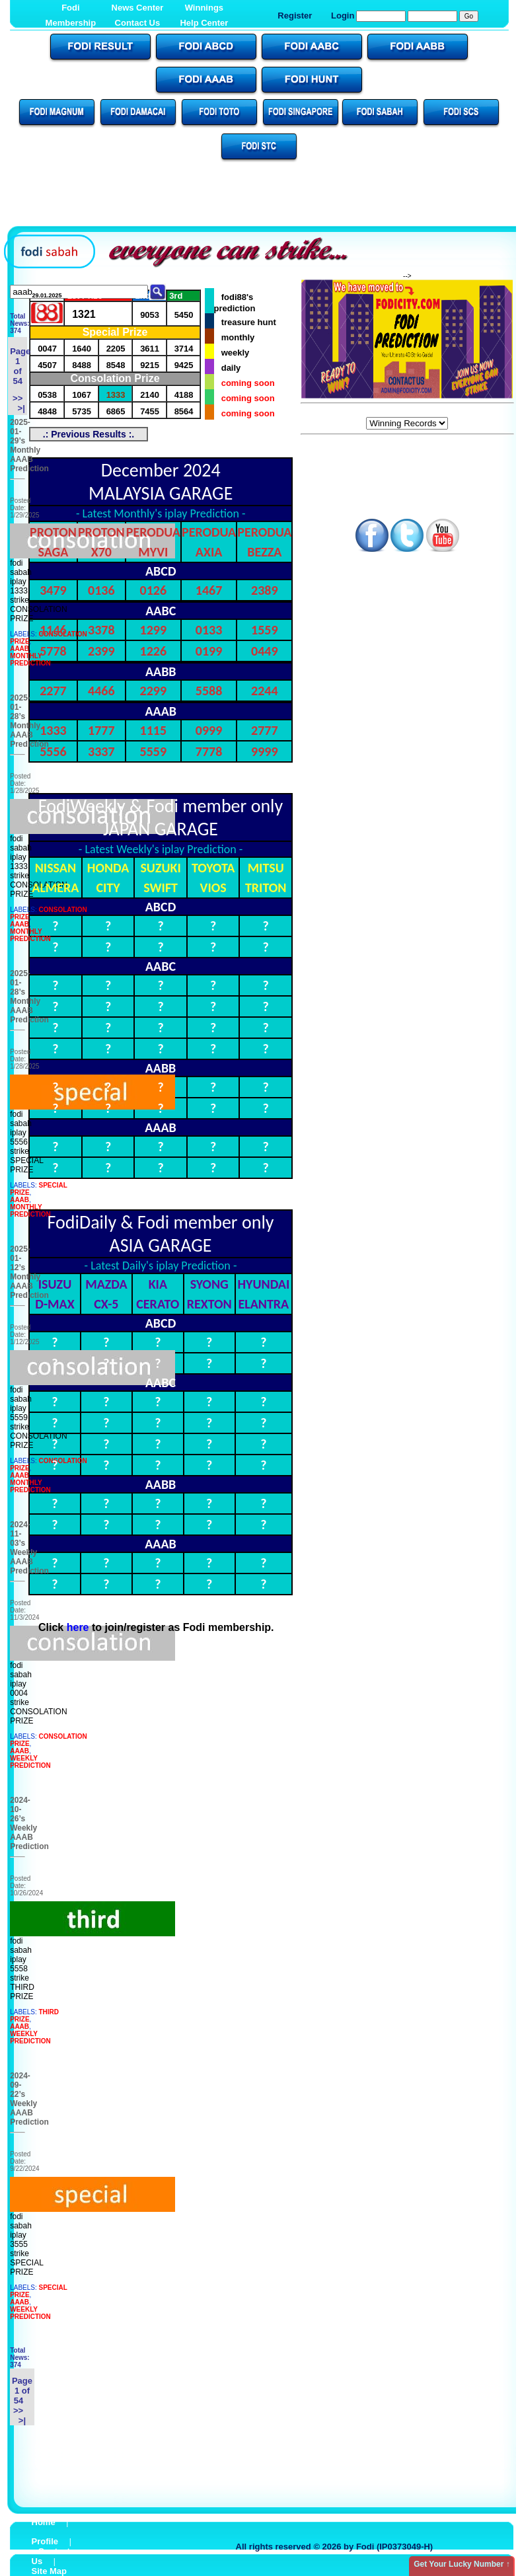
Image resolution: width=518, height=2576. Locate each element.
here (78, 1627)
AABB (160, 671)
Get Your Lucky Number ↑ (462, 2564)
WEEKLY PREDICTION (30, 1762)
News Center (138, 8)
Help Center (204, 23)
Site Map (49, 2571)
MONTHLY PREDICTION (30, 659)
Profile (45, 2541)
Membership (71, 23)
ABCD (160, 571)
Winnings (204, 8)
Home (44, 2522)
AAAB (19, 648)
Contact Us (138, 23)
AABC (160, 611)
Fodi (70, 8)
